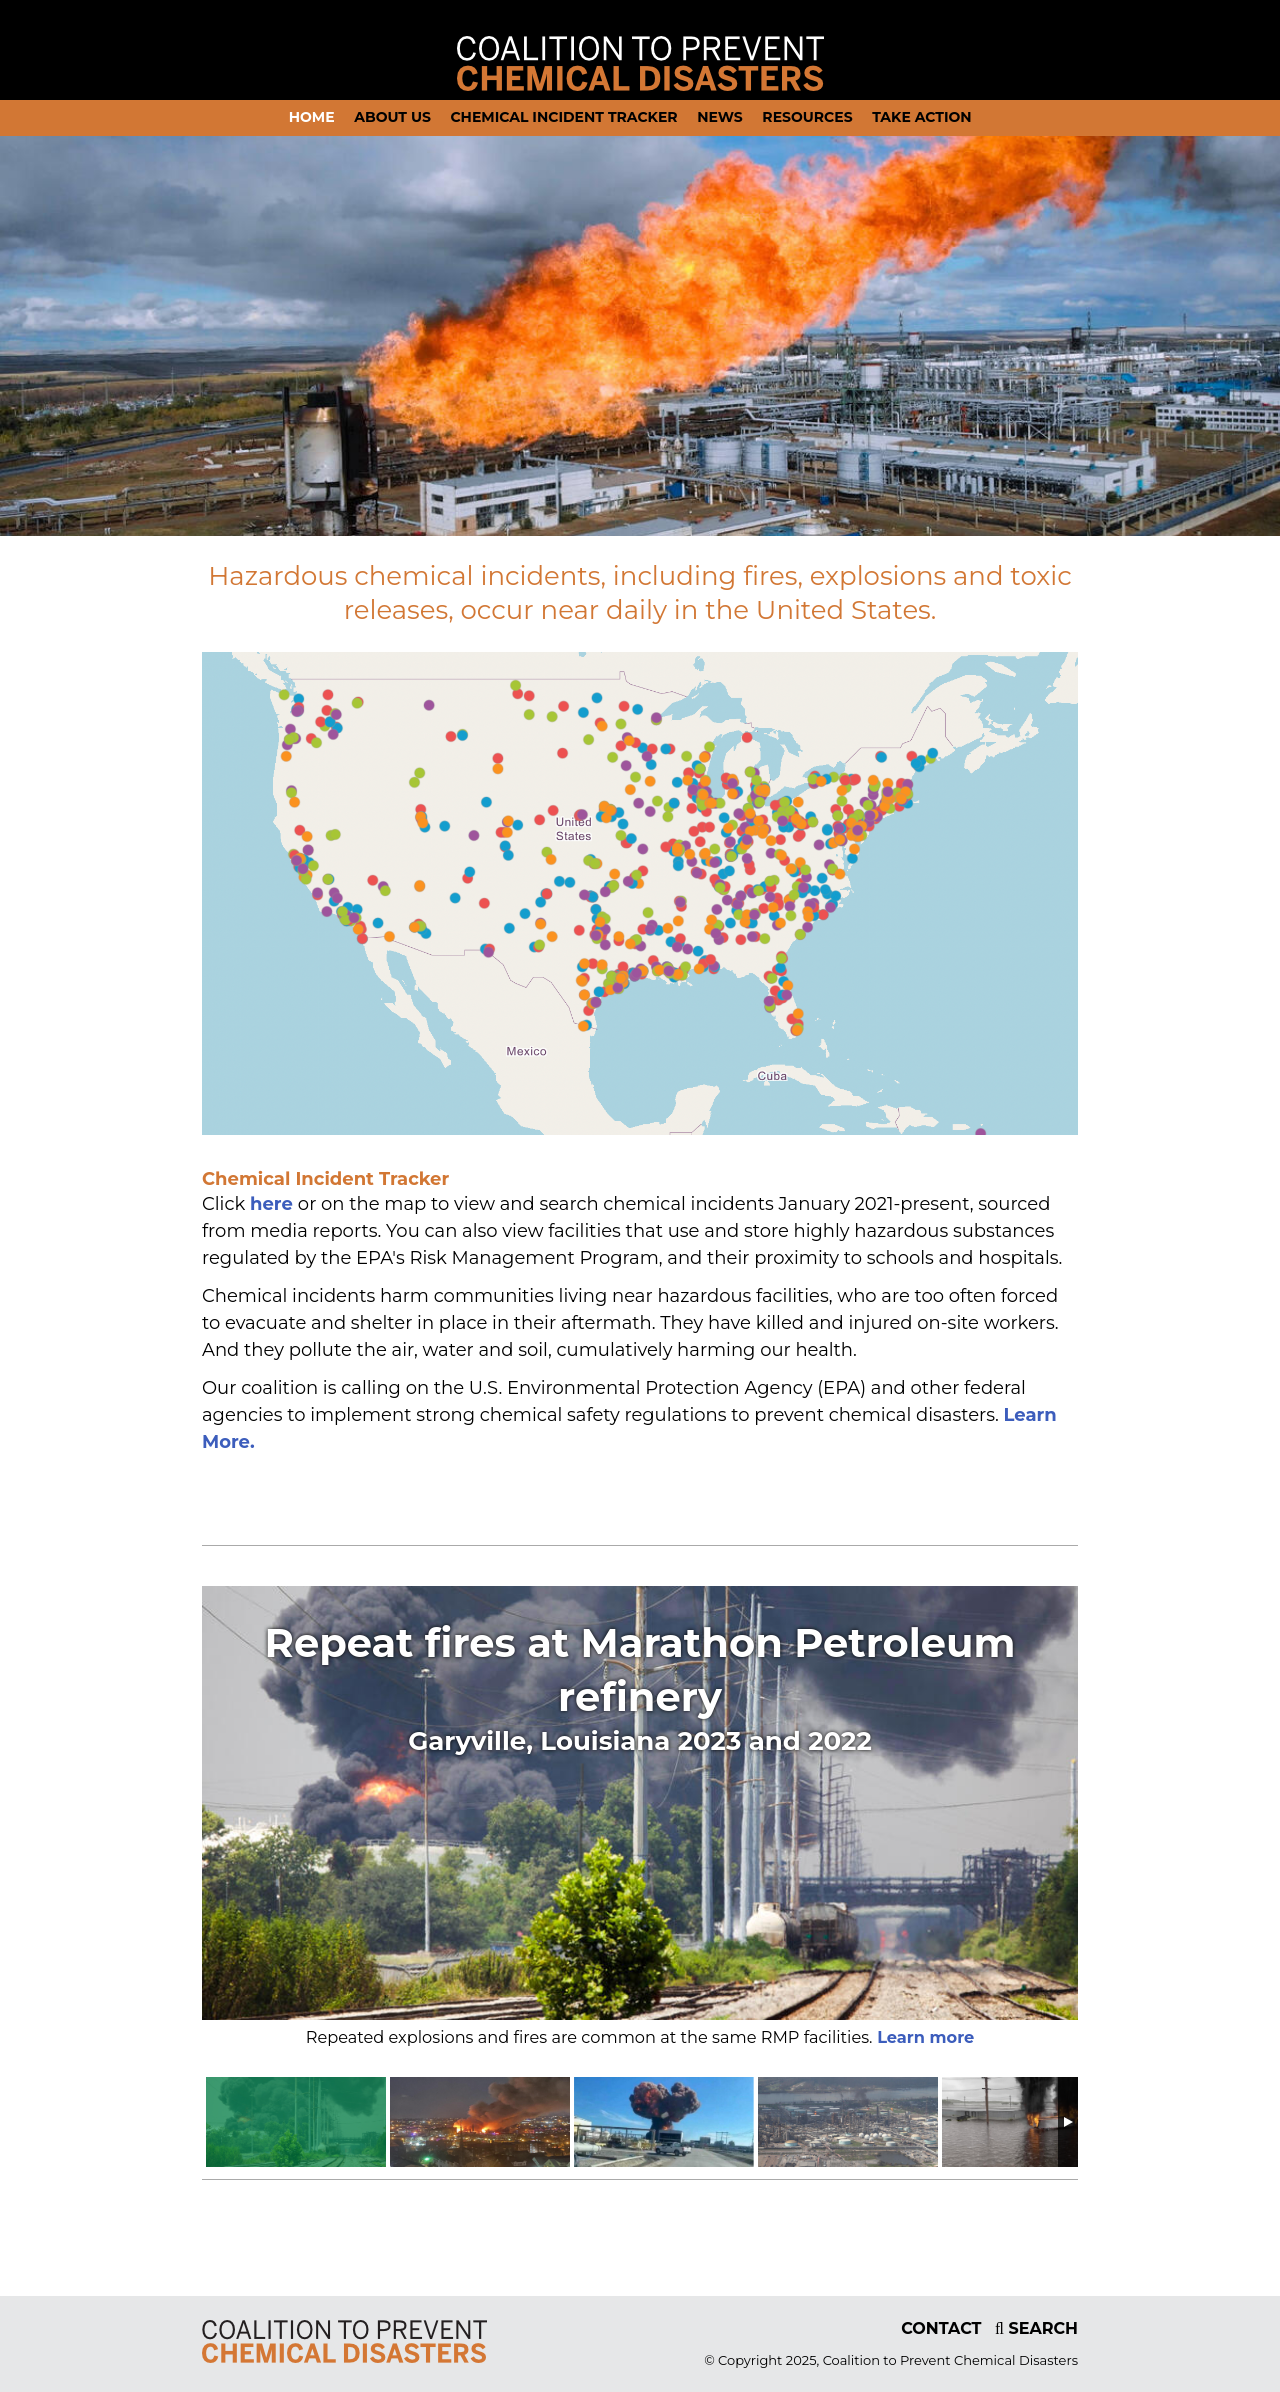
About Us (392, 117)
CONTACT (941, 2328)
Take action (922, 117)
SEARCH (1036, 2328)
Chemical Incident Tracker (563, 117)
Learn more (924, 2037)
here (274, 1204)
